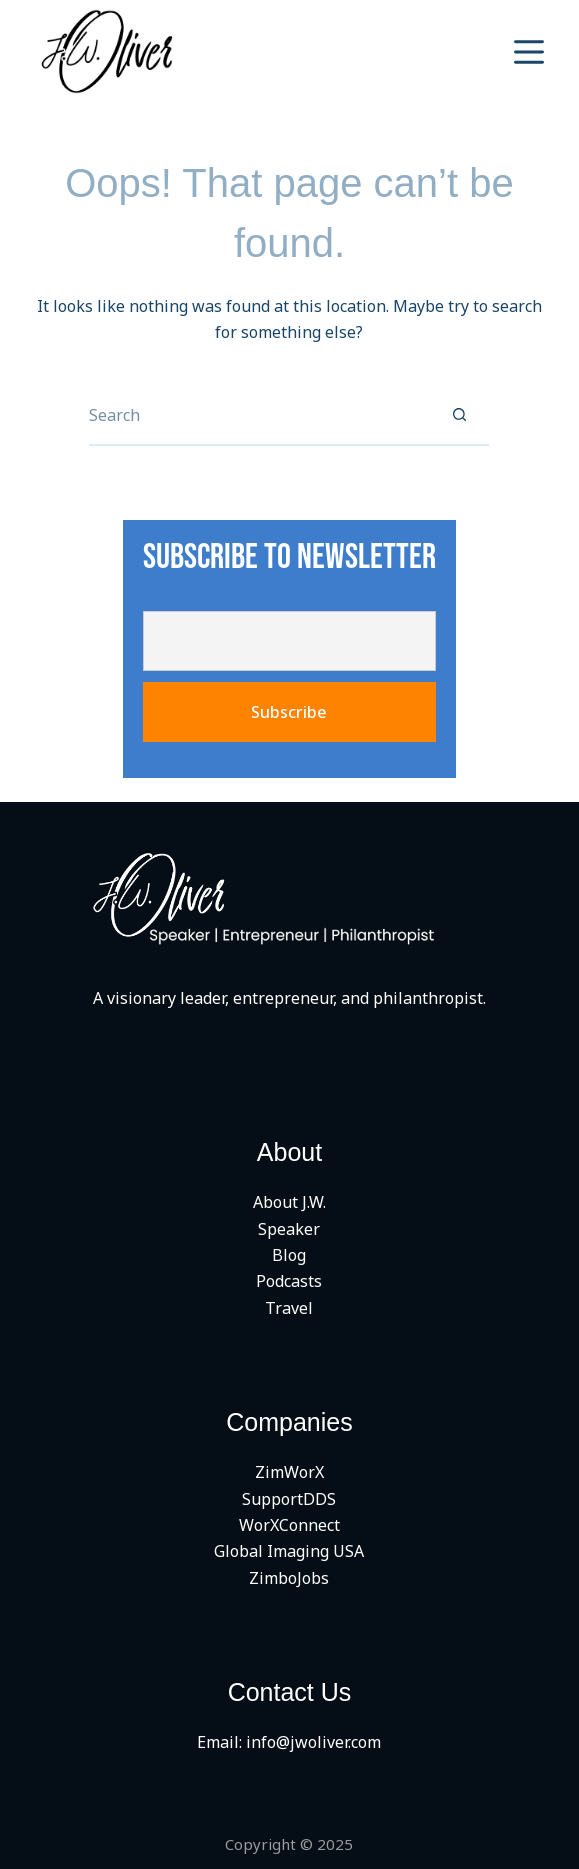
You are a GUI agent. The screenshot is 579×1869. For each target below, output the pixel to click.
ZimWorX (289, 1472)
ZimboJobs (289, 1578)
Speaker (289, 1229)
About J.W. (289, 1202)
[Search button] (459, 416)
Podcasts (289, 1281)
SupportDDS (289, 1499)
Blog (289, 1255)
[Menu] (529, 52)
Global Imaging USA (289, 1551)
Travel (289, 1308)
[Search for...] (259, 416)
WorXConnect (289, 1525)
